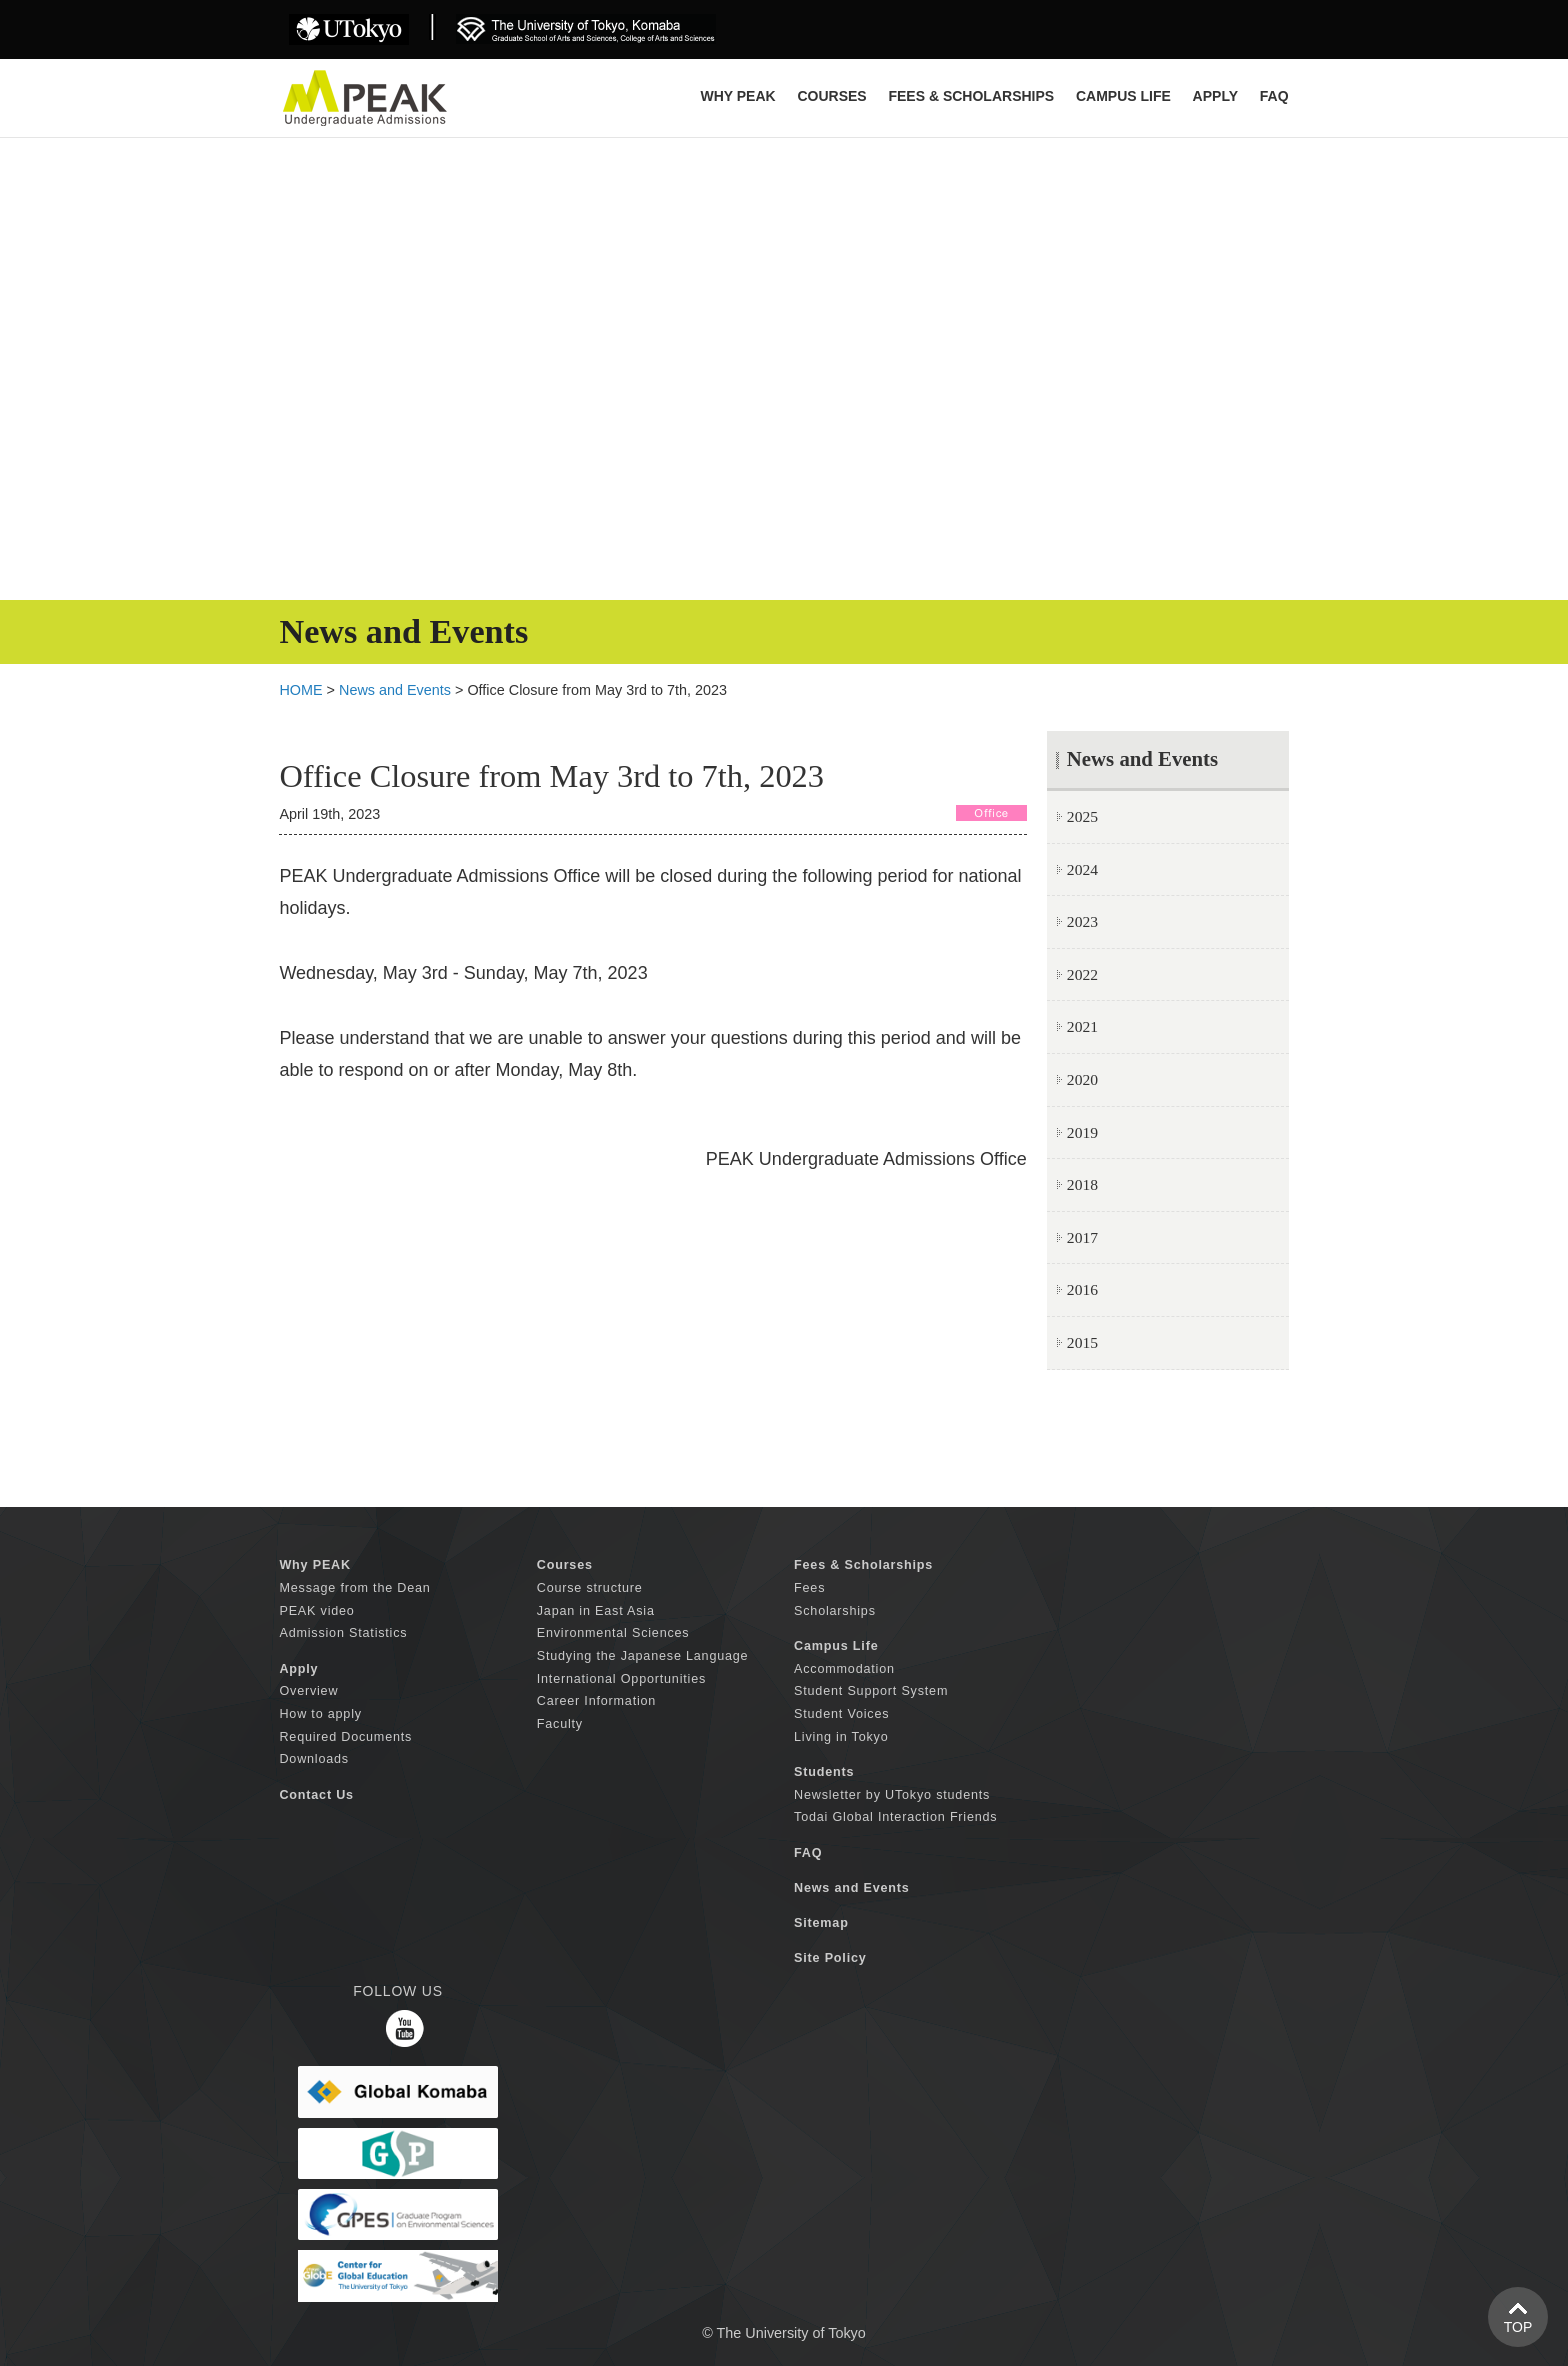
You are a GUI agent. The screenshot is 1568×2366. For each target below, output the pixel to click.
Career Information (596, 1701)
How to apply (320, 1714)
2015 (1082, 1342)
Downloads (314, 1759)
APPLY (1215, 96)
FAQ (1274, 96)
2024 (1082, 869)
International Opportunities (621, 1679)
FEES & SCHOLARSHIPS (971, 96)
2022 (1082, 974)
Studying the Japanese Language (643, 1656)
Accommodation (844, 1669)
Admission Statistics (343, 1633)
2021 (1082, 1026)
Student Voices (841, 1714)
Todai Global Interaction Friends (895, 1817)
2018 (1082, 1184)
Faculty (560, 1724)
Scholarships (835, 1611)
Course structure (590, 1588)
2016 (1082, 1289)
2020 (1082, 1079)
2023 (1082, 921)
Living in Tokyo (841, 1737)
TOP (1518, 2327)
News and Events (395, 690)
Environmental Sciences (613, 1633)
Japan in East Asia (596, 1611)
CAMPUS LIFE (1123, 96)
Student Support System (871, 1691)
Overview (308, 1691)
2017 (1082, 1237)
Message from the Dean (354, 1588)
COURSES (831, 96)
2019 (1082, 1132)
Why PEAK (737, 96)
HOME (300, 690)
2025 (1082, 816)
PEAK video (316, 1611)
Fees (809, 1588)
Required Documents (345, 1737)
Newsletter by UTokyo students (892, 1795)
